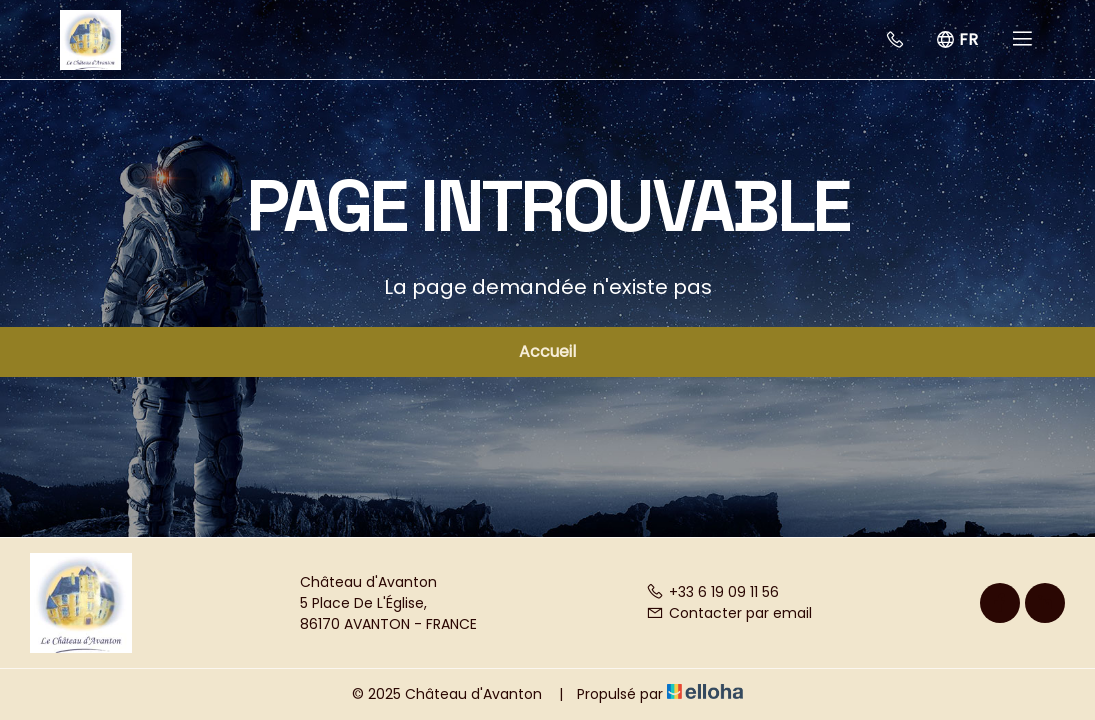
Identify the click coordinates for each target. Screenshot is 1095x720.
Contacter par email (729, 613)
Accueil (547, 351)
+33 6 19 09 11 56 (712, 592)
